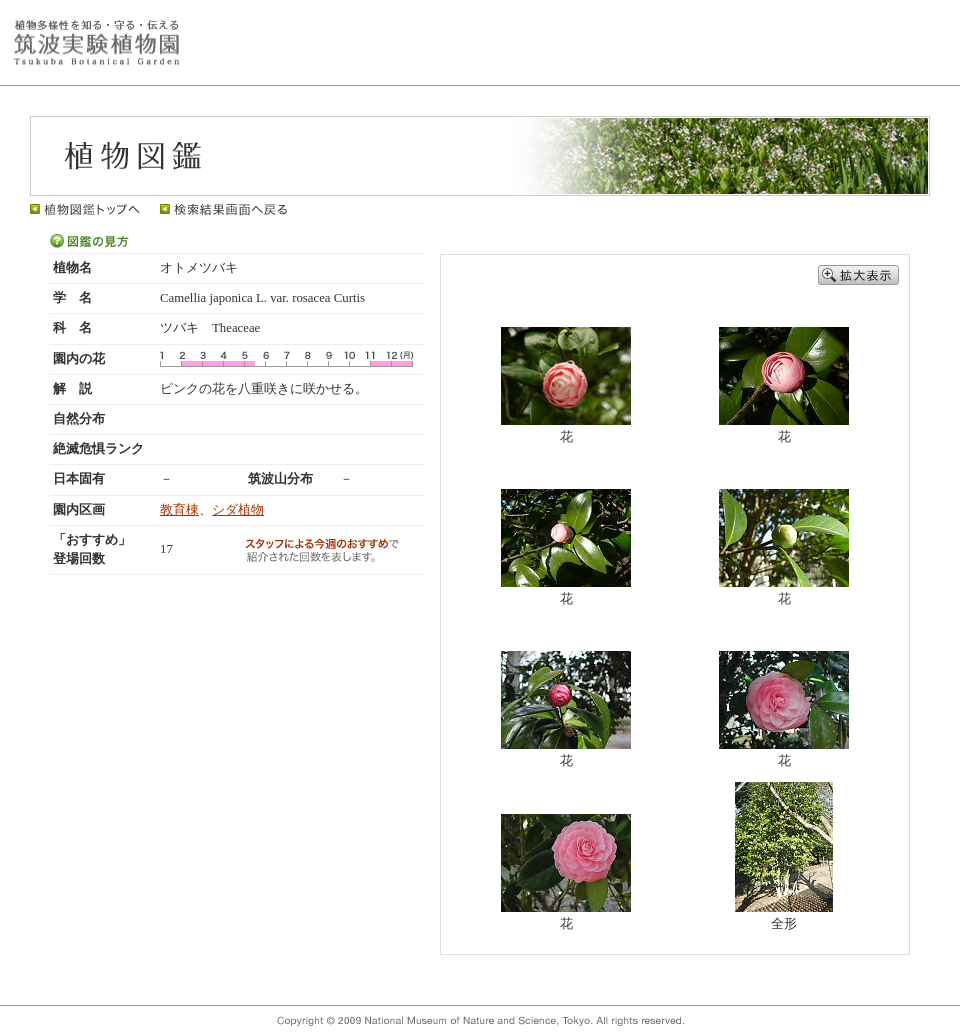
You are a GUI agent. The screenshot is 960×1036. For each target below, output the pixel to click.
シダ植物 (238, 510)
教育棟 (179, 510)
